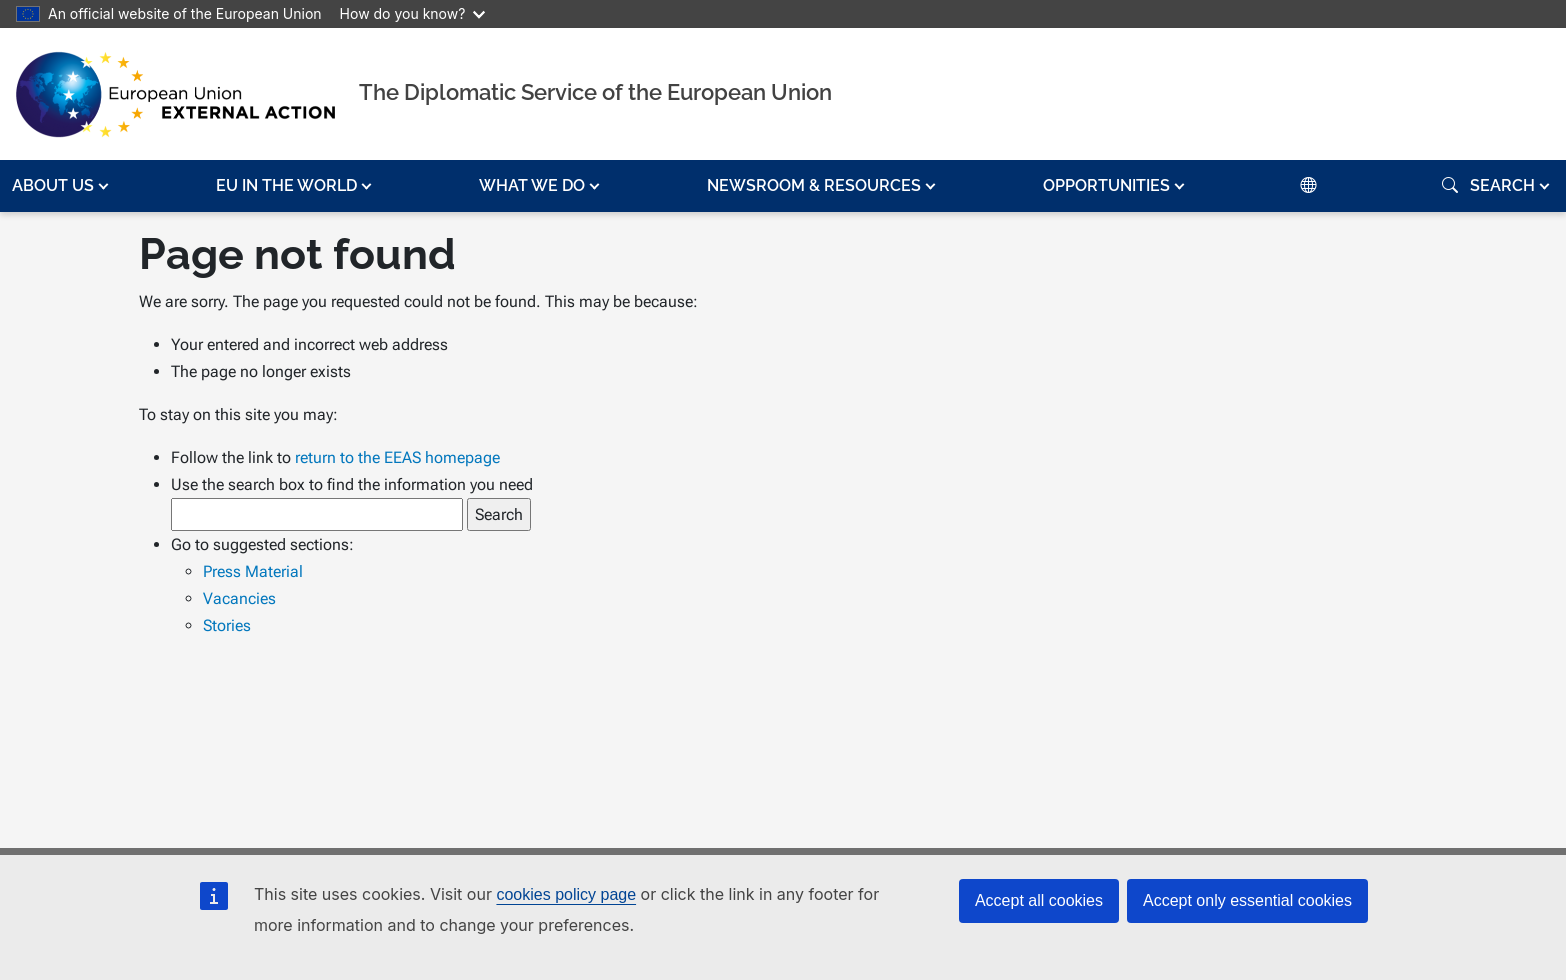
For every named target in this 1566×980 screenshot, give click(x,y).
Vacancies (239, 598)
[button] (62, 186)
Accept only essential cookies (1247, 900)
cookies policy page (566, 894)
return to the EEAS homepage (397, 457)
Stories (227, 625)
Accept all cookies (1039, 900)
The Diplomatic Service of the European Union (595, 92)
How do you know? (413, 13)
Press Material (253, 571)
